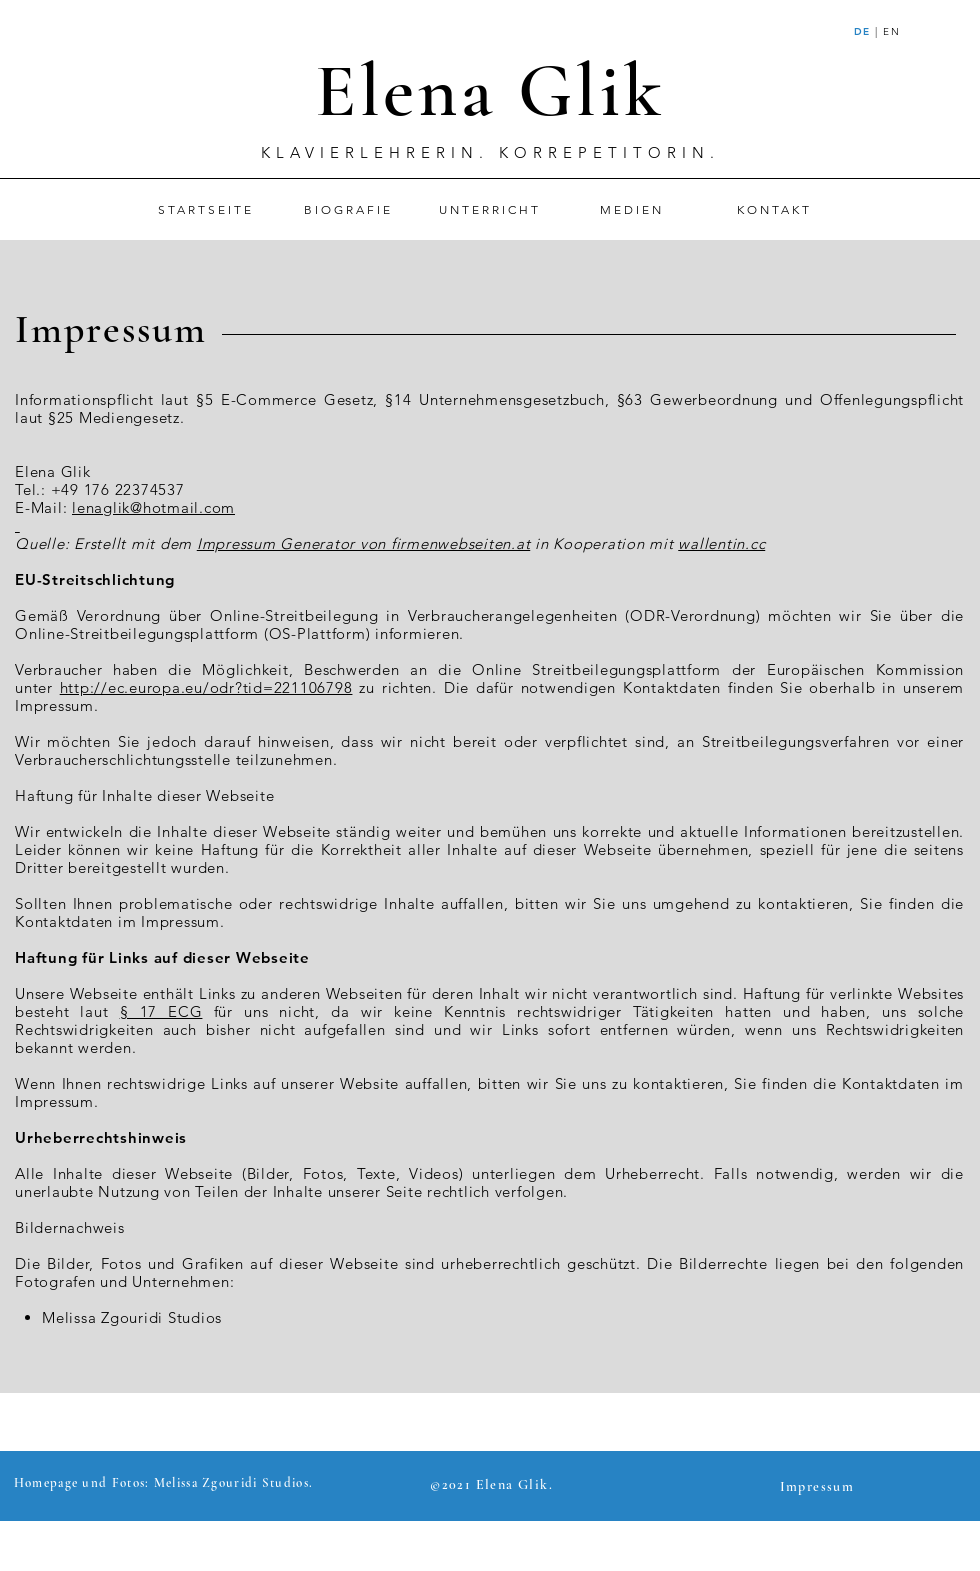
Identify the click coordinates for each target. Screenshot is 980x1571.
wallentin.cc (721, 543)
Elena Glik (490, 91)
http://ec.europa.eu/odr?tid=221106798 (206, 687)
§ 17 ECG (161, 1011)
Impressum (111, 329)
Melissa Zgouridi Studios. (234, 1483)
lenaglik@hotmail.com (153, 507)
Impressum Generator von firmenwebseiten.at (364, 543)
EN (891, 31)
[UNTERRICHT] (490, 209)
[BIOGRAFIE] (348, 209)
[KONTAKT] (774, 209)
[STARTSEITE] (206, 209)
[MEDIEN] (632, 209)
